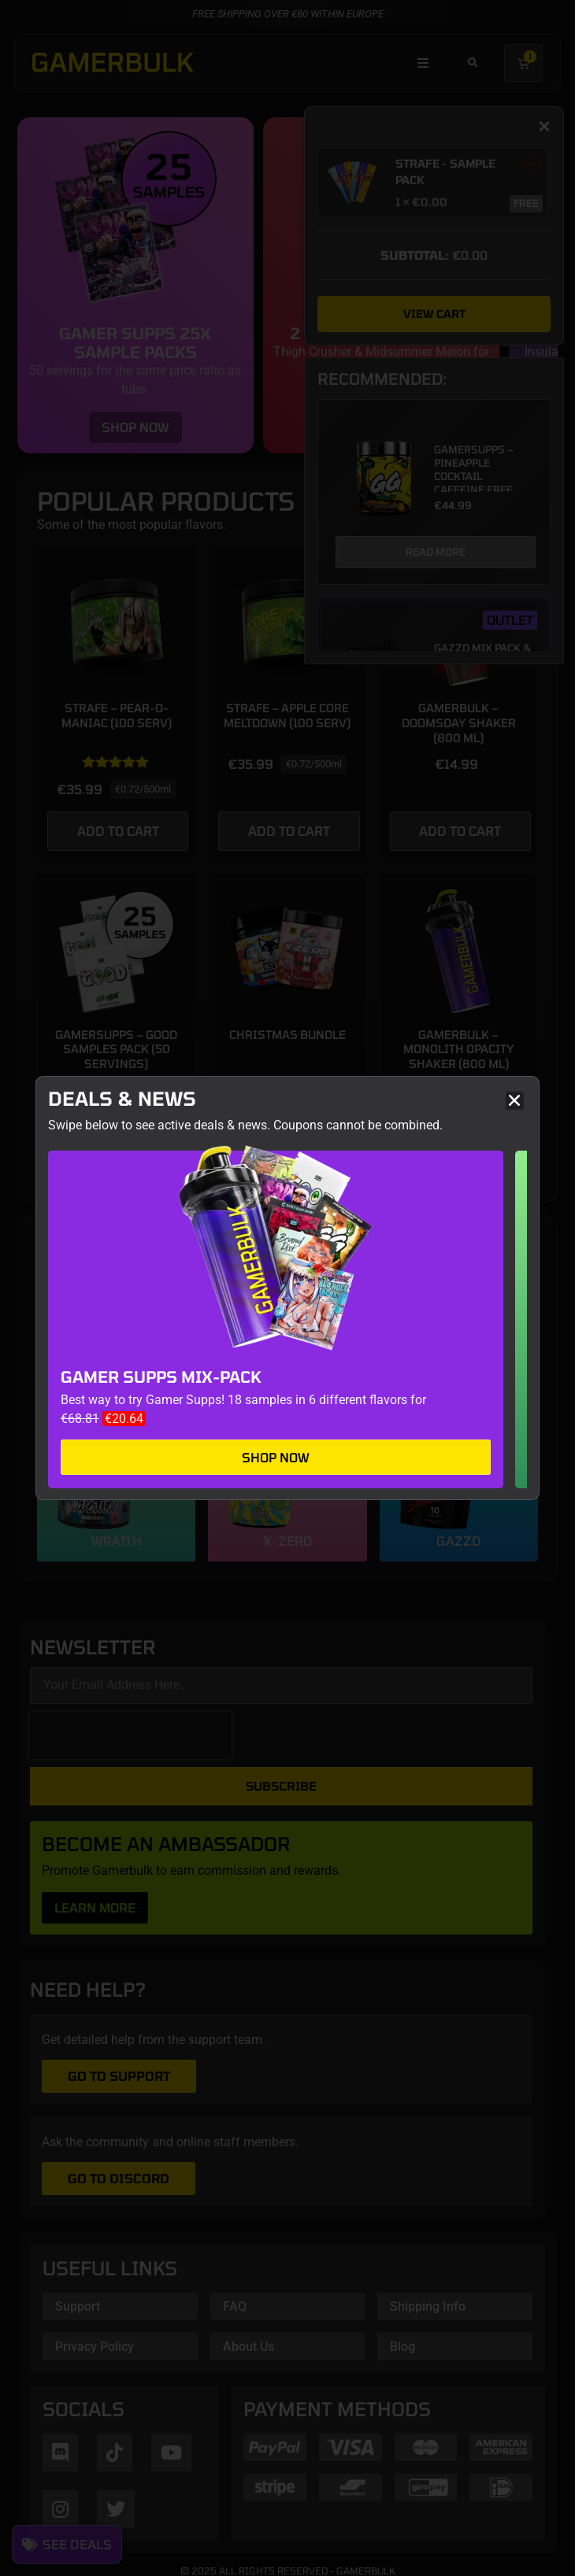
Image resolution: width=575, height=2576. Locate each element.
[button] (515, 1101)
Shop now (276, 1457)
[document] (287, 1288)
